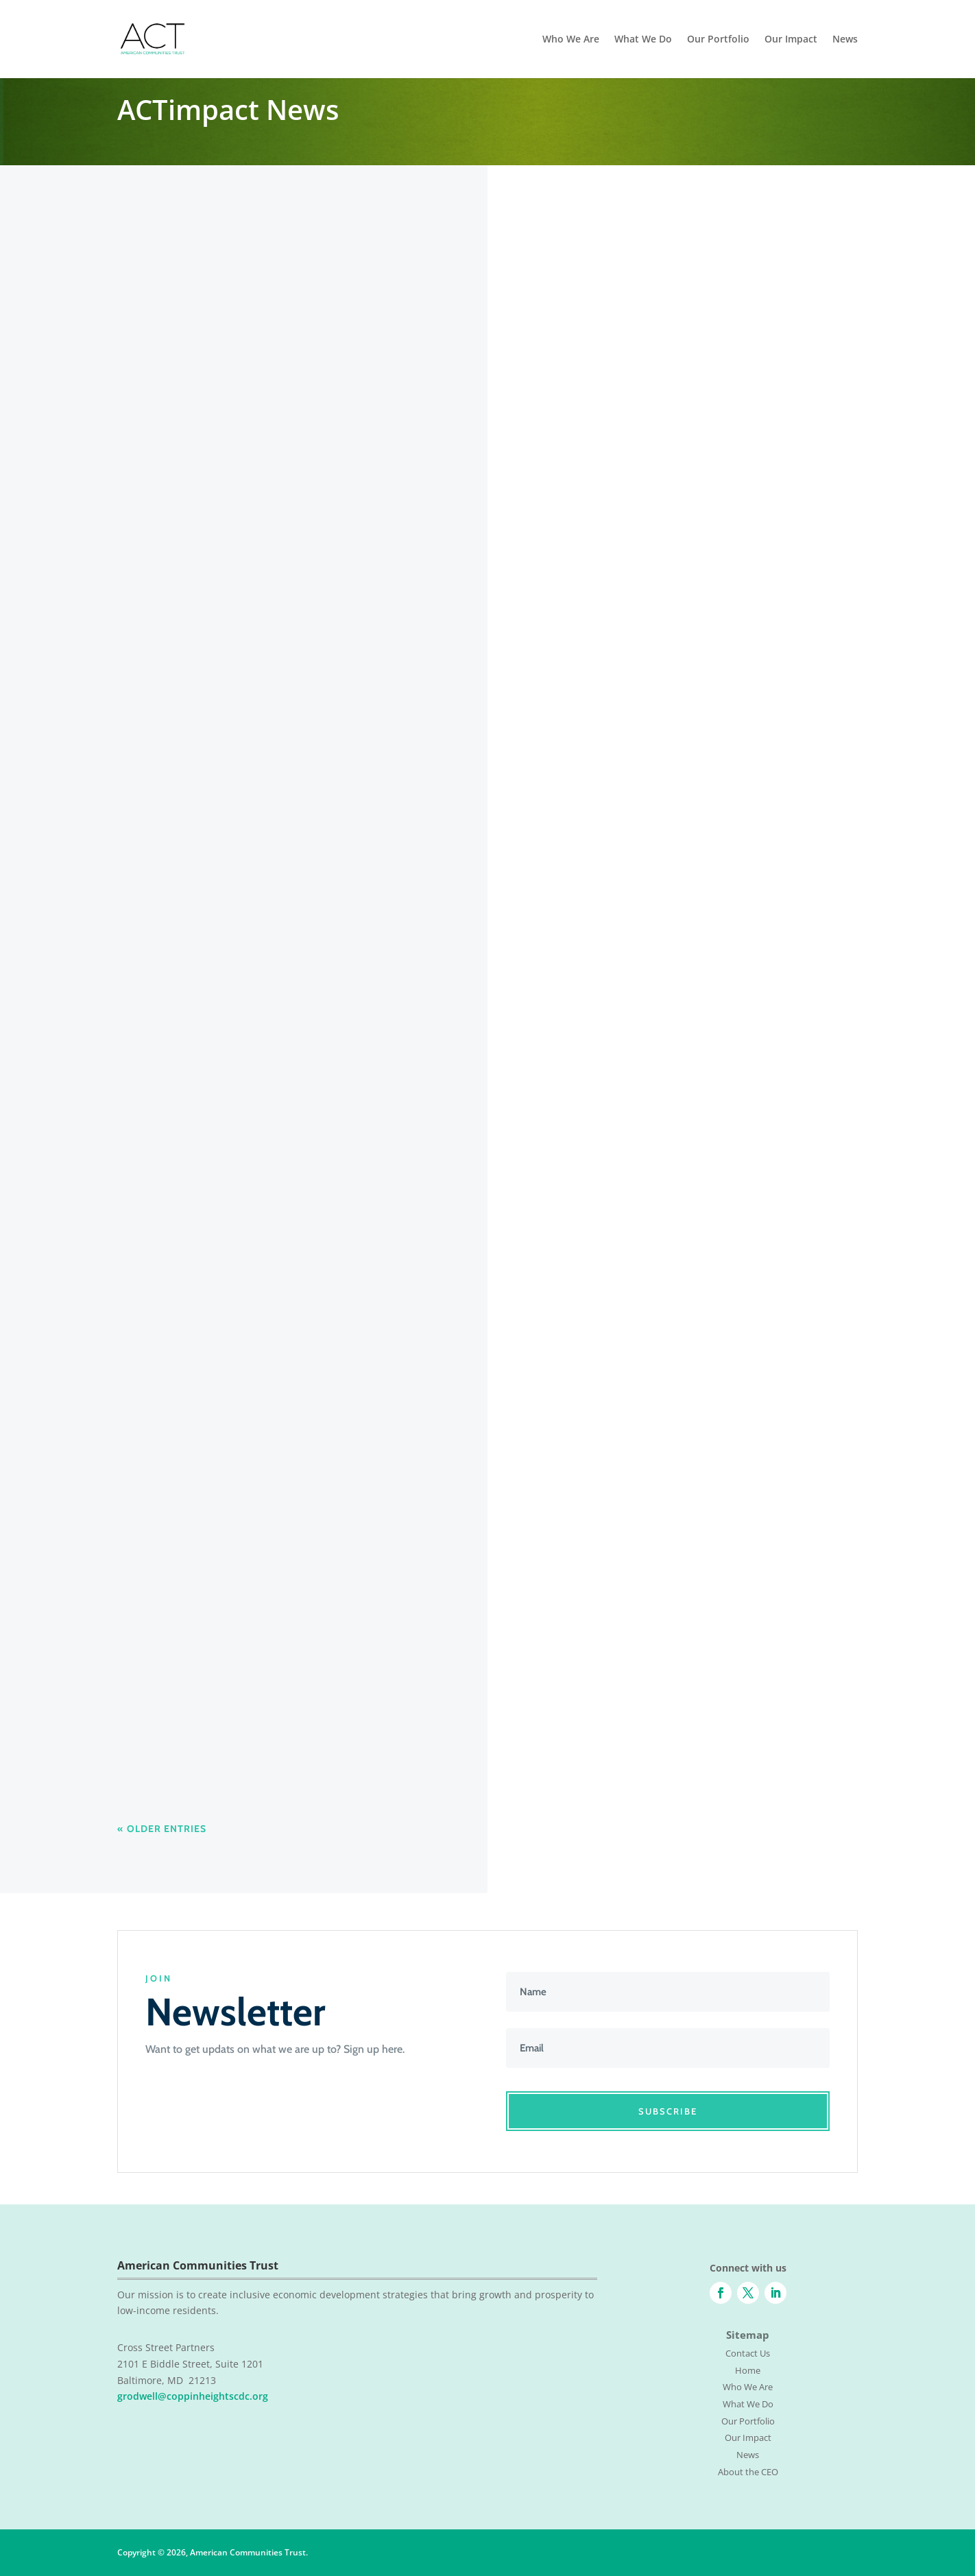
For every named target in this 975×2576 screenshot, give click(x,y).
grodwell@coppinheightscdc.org (192, 2396)
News (845, 39)
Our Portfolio (718, 39)
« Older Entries (161, 1828)
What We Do (643, 39)
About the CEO (748, 2472)
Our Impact (791, 39)
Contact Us (747, 2353)
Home (747, 2370)
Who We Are (570, 39)
